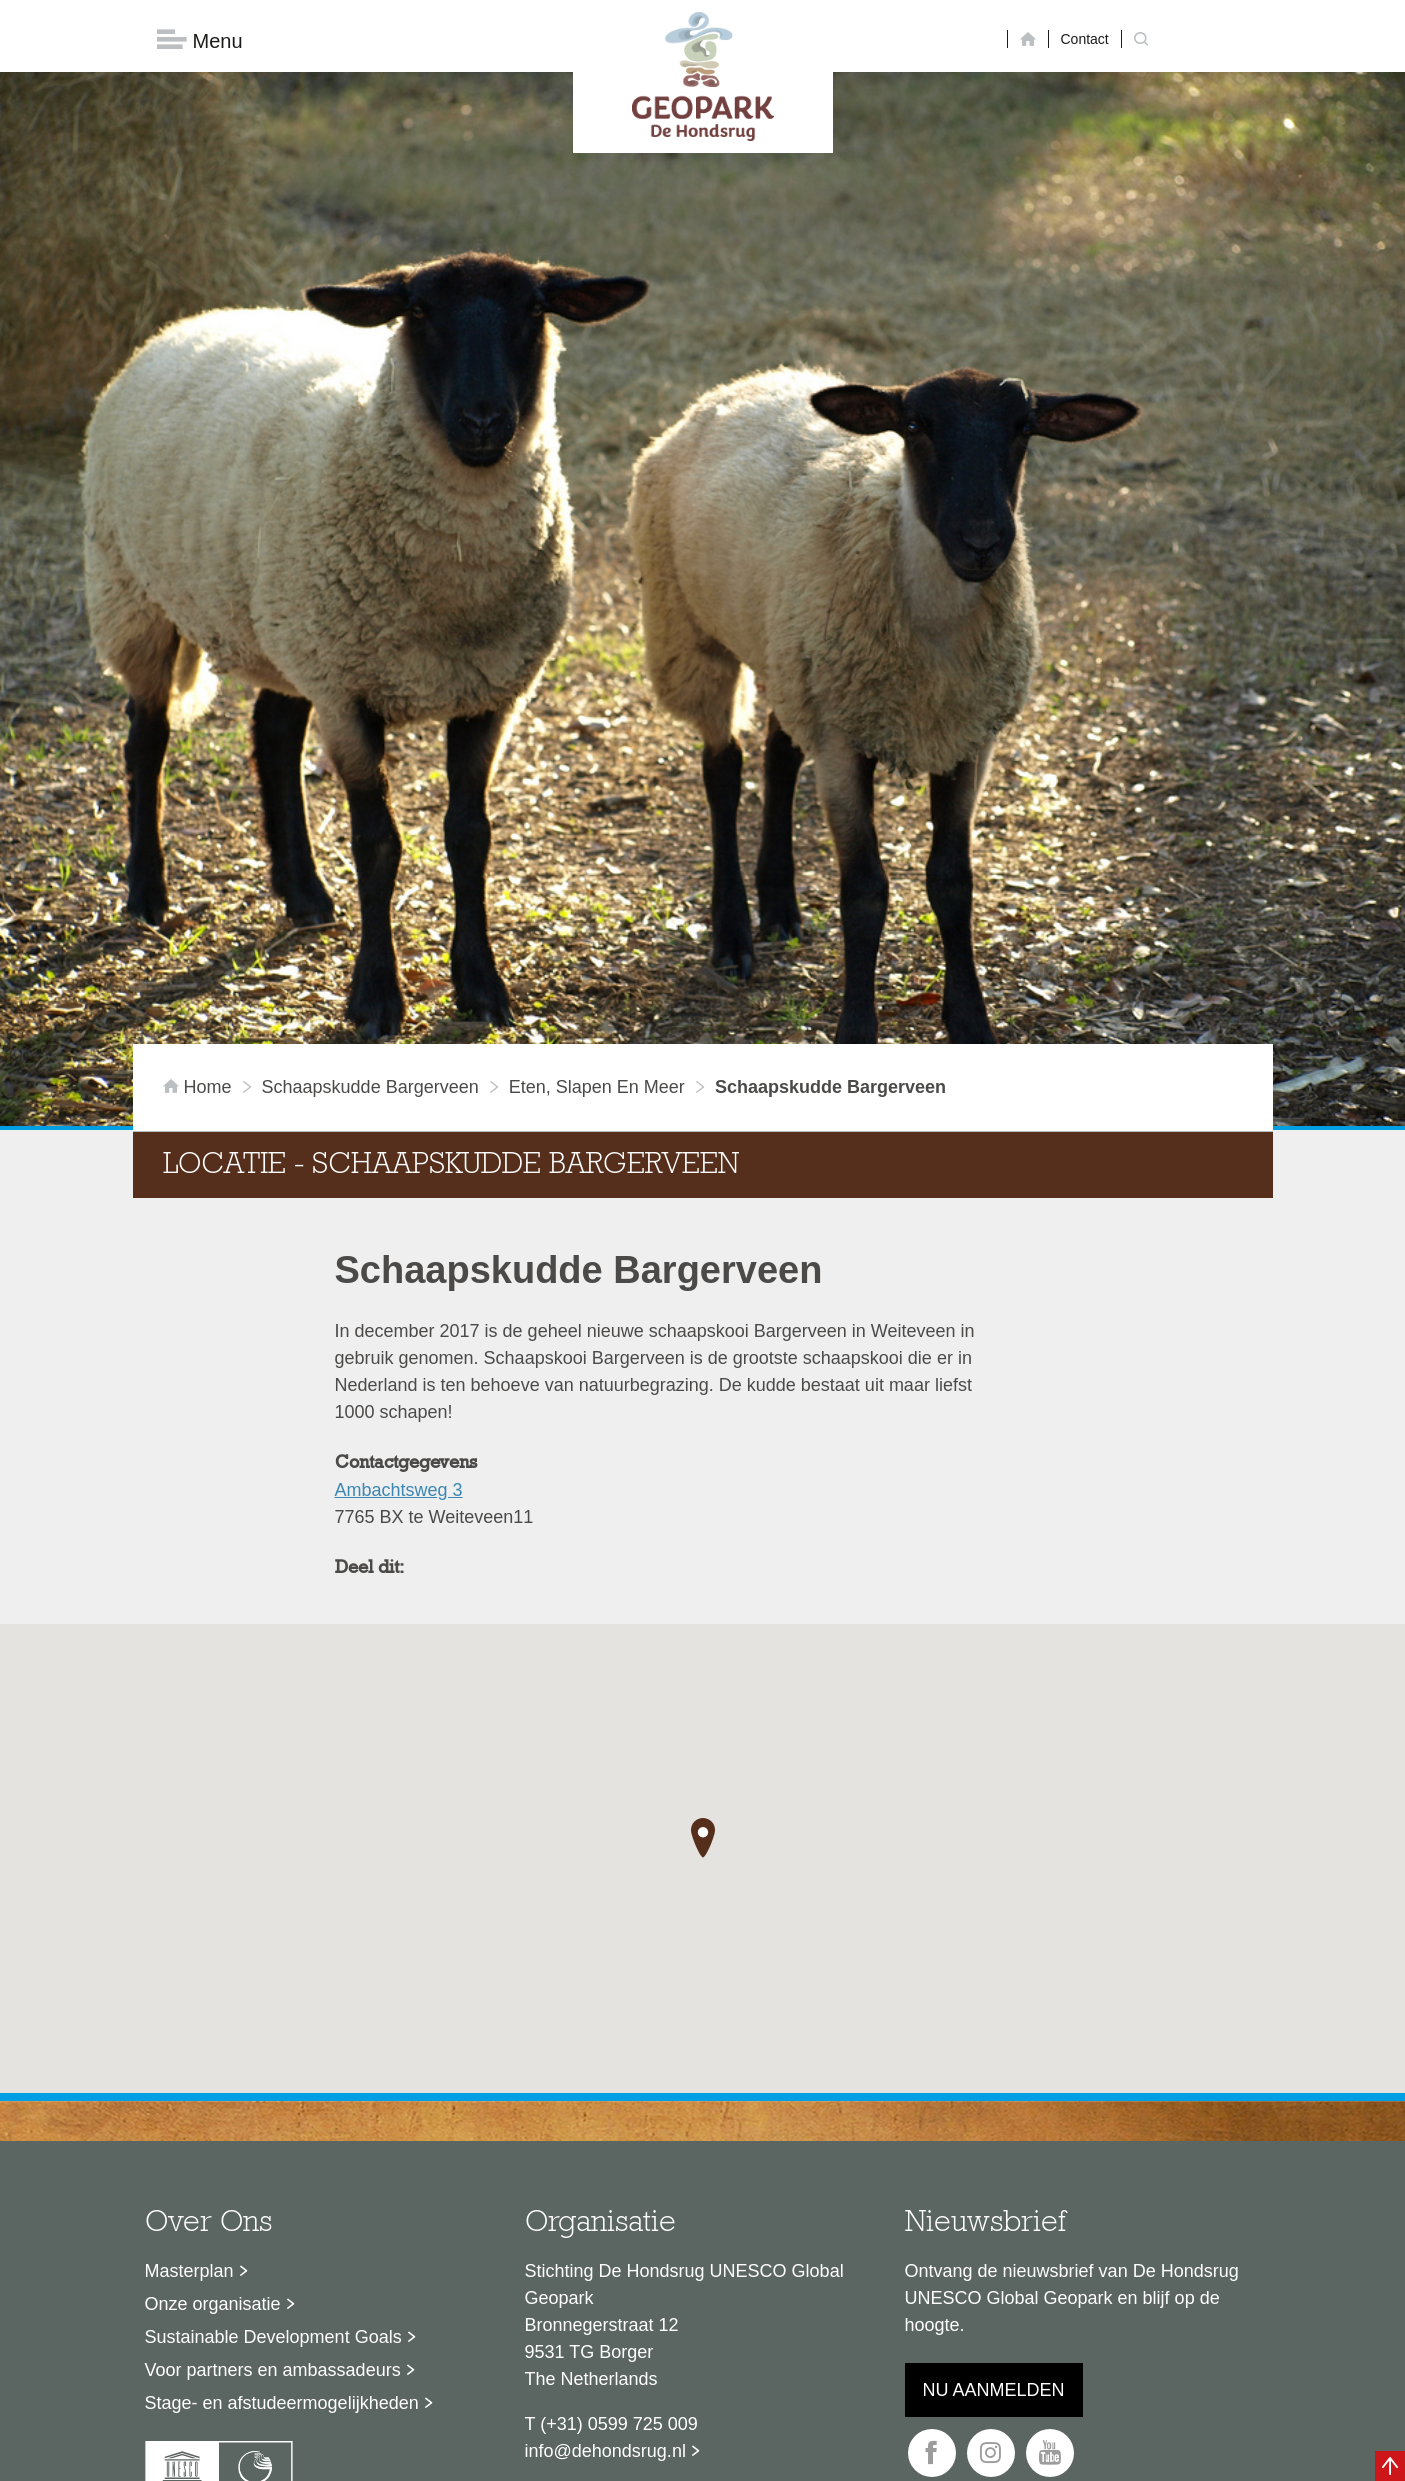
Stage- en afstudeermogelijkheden (282, 2249)
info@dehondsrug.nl (605, 2297)
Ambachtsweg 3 (399, 1336)
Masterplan (189, 2117)
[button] (703, 1684)
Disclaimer (512, 2456)
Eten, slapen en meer (597, 933)
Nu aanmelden (994, 2236)
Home (200, 933)
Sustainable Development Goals (273, 2183)
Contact (1085, 39)
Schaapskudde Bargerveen (370, 933)
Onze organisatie (213, 2150)
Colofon (587, 2456)
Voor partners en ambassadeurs (273, 2216)
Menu (200, 40)
